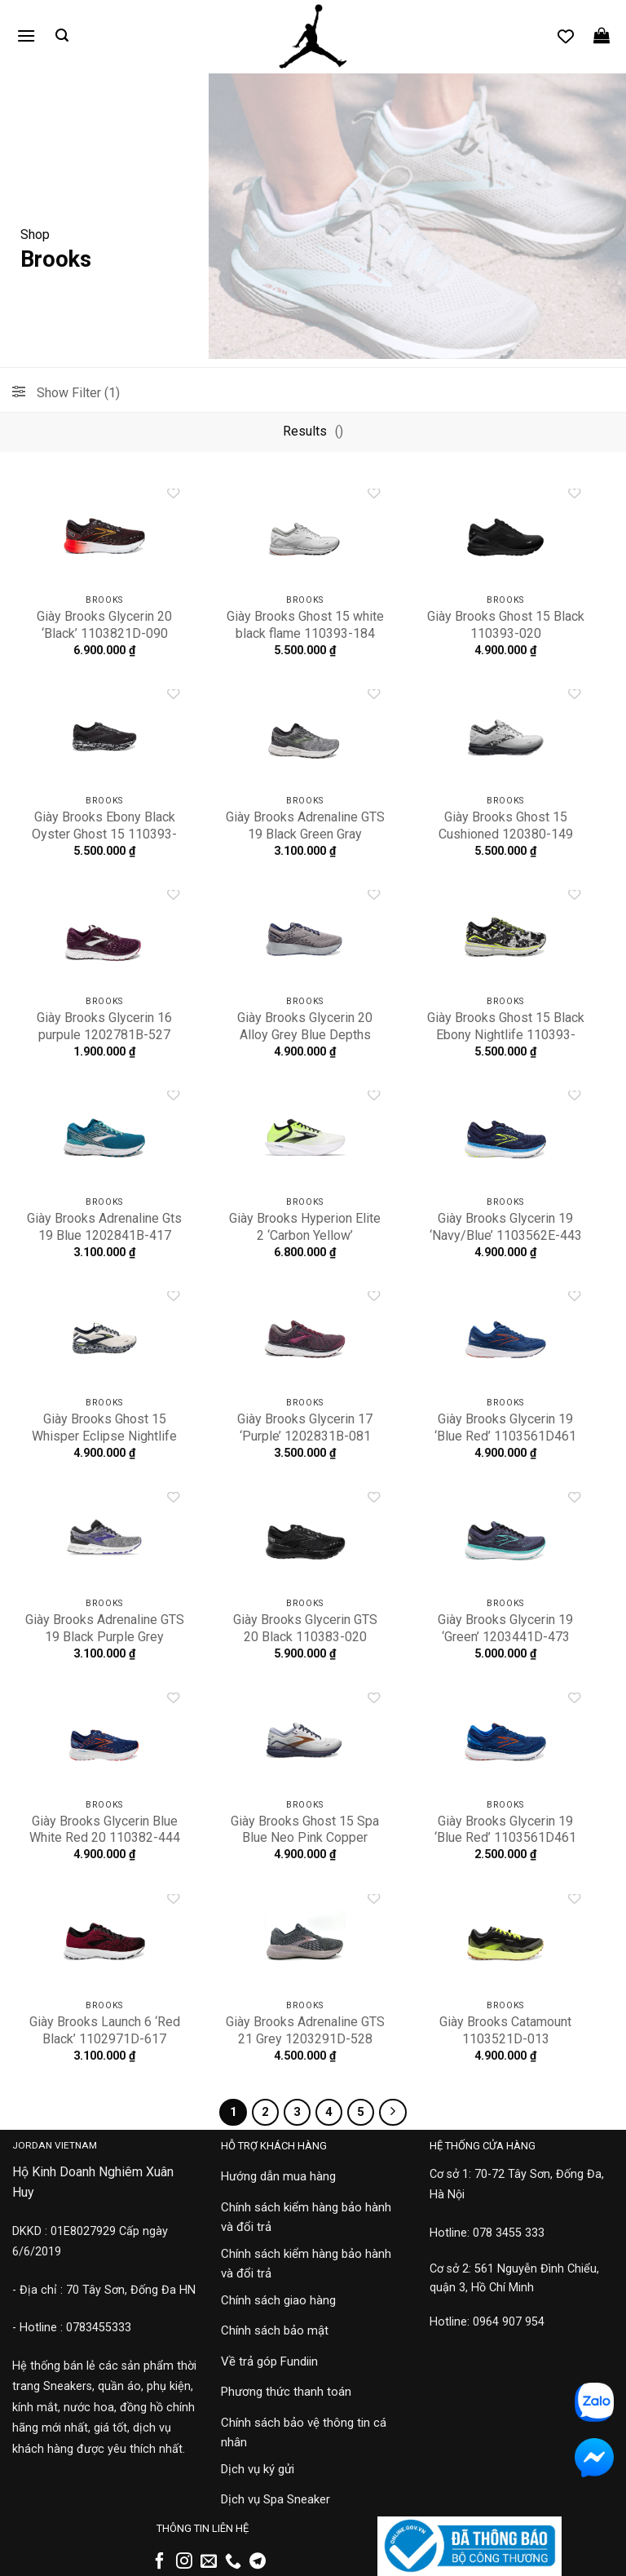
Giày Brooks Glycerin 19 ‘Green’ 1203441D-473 (505, 1628)
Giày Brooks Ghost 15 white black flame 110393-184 (305, 625)
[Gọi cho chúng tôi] (233, 2562)
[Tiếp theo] (393, 2113)
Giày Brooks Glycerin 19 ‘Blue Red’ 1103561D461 (505, 1427)
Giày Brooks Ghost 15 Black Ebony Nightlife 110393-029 (505, 1035)
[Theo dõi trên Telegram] (257, 2562)
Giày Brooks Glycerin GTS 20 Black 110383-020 (305, 1628)
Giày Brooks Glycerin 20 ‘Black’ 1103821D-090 (104, 625)
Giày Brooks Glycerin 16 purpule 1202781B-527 (104, 1026)
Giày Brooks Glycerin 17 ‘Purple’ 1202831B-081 (305, 1427)
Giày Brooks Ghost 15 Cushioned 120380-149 (506, 825)
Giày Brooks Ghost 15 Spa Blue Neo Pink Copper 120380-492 (305, 1838)
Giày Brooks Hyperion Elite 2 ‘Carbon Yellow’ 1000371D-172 (305, 1235)
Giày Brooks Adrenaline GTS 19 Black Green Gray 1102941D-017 (305, 834)
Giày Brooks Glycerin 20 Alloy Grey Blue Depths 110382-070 (305, 1035)
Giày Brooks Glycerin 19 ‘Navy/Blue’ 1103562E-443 (506, 1227)
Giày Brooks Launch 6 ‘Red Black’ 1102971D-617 (104, 2030)
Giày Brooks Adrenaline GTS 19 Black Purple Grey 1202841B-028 (104, 1637)
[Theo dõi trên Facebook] (160, 2562)
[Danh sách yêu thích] (565, 35)
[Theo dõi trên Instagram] (184, 2562)
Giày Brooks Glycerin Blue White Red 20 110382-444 (104, 1829)
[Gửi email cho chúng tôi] (209, 2562)
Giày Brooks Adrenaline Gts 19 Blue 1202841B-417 (104, 1227)
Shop (35, 234)
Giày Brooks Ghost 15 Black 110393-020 (505, 625)
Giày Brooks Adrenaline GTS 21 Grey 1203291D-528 (305, 2030)
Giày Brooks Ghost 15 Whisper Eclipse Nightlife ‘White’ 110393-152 (104, 1436)
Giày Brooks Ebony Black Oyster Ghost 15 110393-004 (104, 834)
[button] (26, 35)
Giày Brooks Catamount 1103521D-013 (505, 2030)
